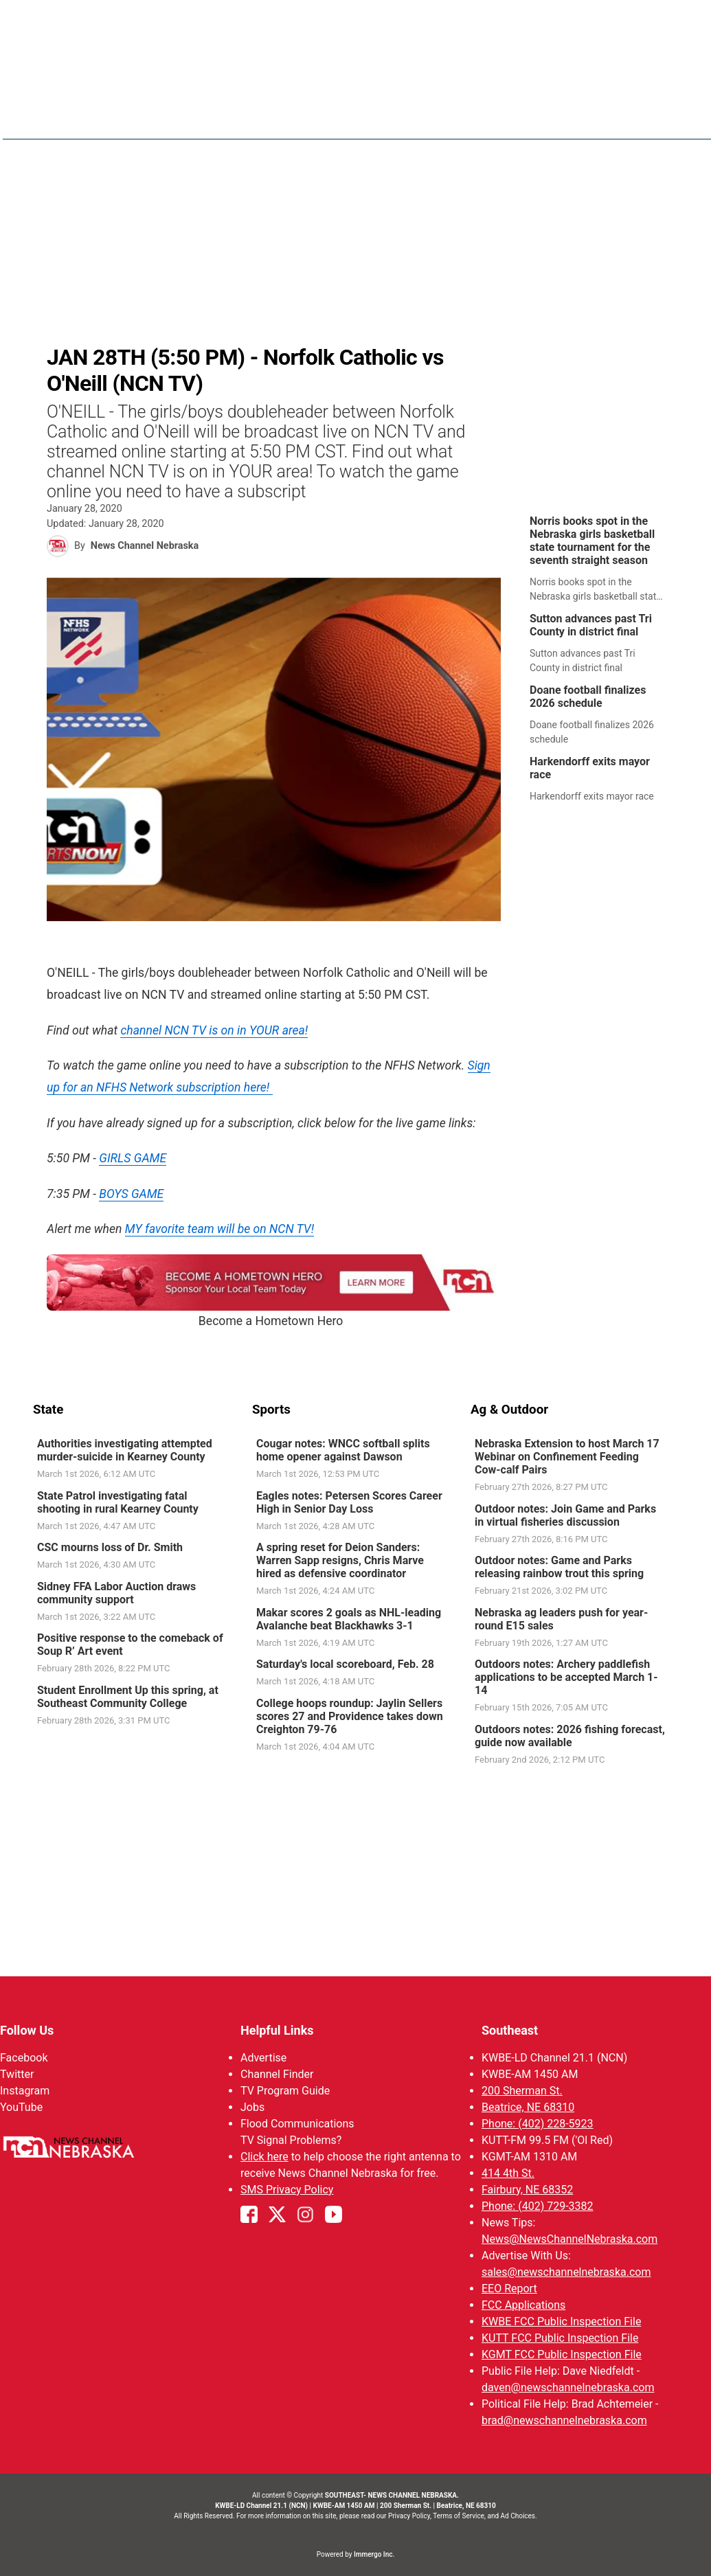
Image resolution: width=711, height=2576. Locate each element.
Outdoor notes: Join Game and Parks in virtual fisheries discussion (565, 1515)
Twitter (17, 2074)
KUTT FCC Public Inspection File (560, 2338)
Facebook (23, 2057)
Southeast (510, 2030)
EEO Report (509, 2288)
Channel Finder (276, 2074)
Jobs (252, 2107)
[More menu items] (663, 117)
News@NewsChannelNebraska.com (569, 2239)
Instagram (24, 2090)
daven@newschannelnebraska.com (568, 2387)
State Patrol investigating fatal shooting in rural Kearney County (118, 1502)
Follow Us (27, 2030)
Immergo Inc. (374, 2554)
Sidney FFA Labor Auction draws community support (116, 1592)
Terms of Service (458, 2516)
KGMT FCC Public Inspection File (562, 2354)
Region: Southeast (84, 124)
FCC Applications (523, 2305)
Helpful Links (277, 2030)
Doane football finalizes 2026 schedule (588, 696)
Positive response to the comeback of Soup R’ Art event (130, 1644)
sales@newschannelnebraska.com (566, 2272)
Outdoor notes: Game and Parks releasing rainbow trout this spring (559, 1567)
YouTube (21, 2107)
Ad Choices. (519, 2516)
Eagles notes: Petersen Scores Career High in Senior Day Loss (349, 1502)
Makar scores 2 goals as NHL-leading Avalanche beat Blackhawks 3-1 (348, 1618)
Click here (264, 2156)
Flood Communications (297, 2123)
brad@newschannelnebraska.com (564, 2420)
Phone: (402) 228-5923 (538, 2123)
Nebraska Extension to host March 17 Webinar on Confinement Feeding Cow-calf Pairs (567, 1456)
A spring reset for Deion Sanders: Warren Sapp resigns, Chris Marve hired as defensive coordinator (339, 1560)
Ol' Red (572, 116)
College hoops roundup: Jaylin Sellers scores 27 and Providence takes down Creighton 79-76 (349, 1715)
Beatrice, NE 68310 (528, 2107)
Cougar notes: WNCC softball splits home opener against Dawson (342, 1450)
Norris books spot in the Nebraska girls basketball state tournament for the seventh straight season (592, 541)
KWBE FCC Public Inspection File (561, 2321)
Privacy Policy (409, 2516)
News (396, 116)
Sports (515, 116)
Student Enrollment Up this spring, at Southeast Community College (127, 1696)
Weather (453, 116)
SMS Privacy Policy (286, 2189)
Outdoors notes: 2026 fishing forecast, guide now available (570, 1735)
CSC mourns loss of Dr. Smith (110, 1547)
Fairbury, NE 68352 (527, 2189)
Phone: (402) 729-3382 (538, 2206)
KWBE (624, 116)
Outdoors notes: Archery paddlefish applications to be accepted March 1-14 (566, 1677)
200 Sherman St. (522, 2090)
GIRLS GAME (132, 1158)
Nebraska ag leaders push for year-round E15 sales (561, 1618)
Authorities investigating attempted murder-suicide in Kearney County (124, 1450)
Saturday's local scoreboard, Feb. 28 (344, 1664)
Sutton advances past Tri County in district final (591, 625)
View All (669, 20)
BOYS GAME (131, 1194)
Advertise (263, 2057)
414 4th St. (508, 2173)
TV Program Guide (285, 2090)
